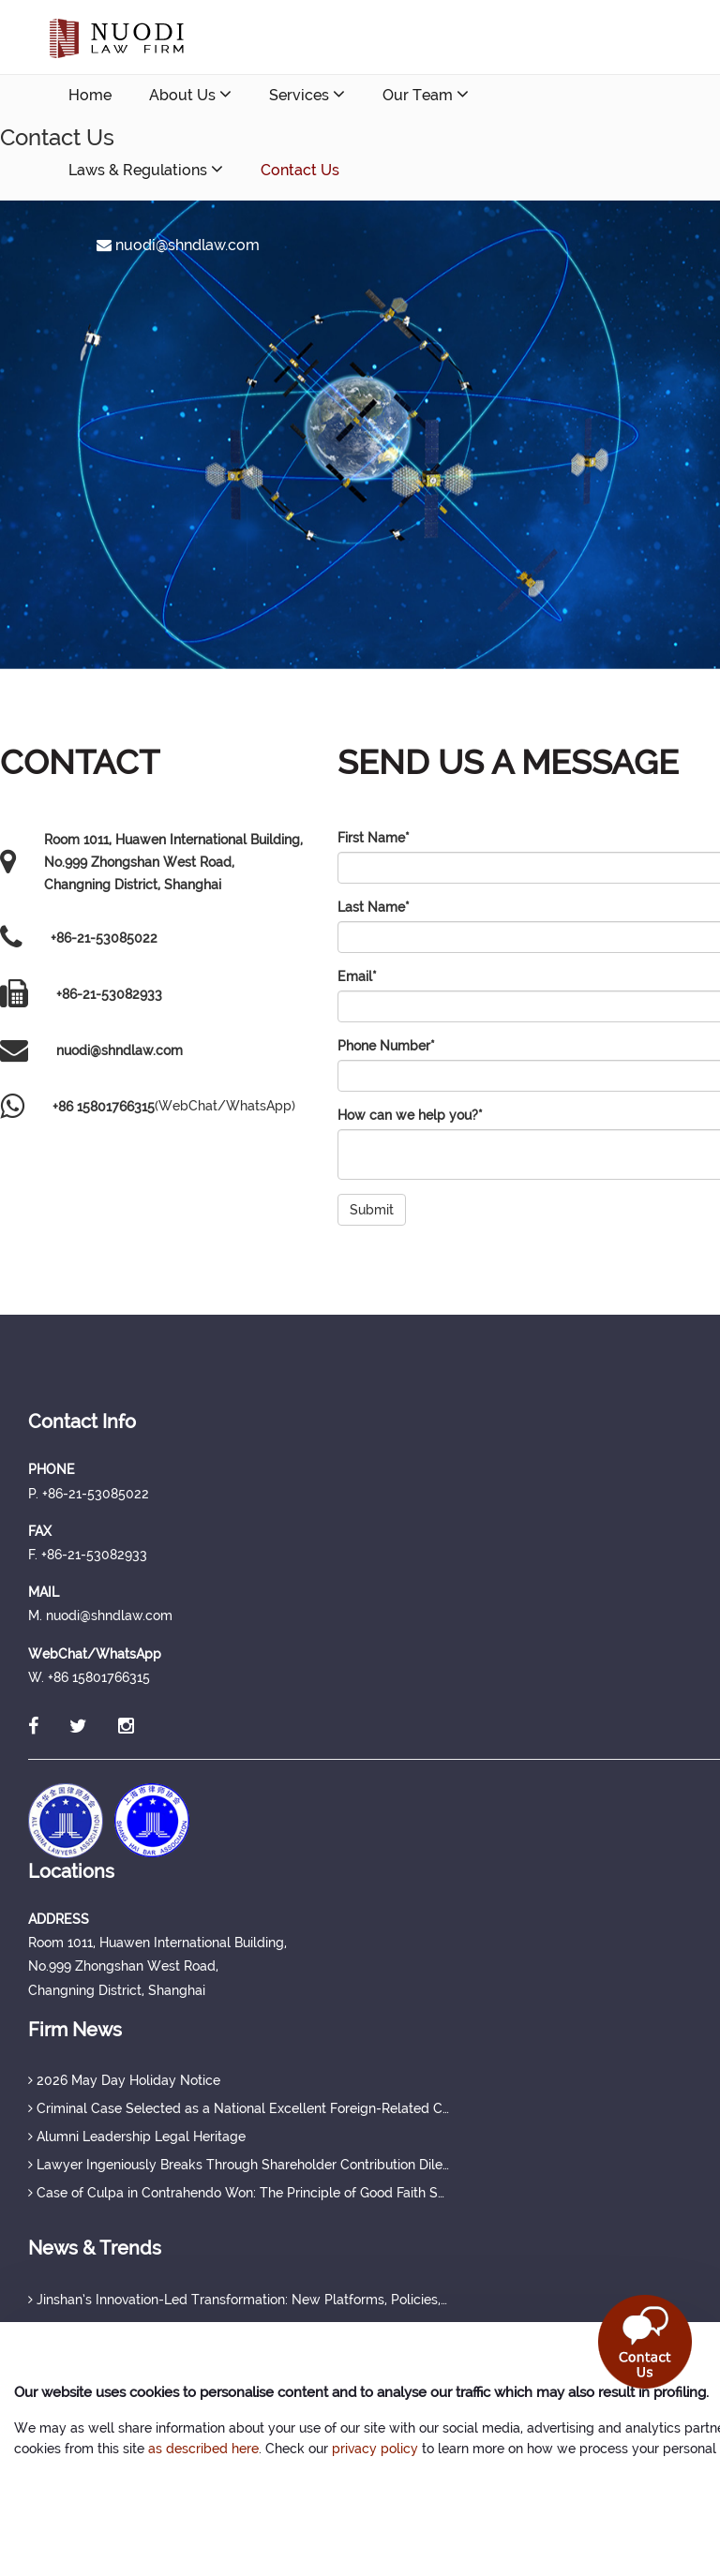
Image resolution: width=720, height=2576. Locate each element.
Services (307, 94)
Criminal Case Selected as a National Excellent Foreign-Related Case (239, 2108)
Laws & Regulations (145, 169)
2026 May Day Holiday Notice (124, 2080)
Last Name (374, 907)
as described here (203, 2448)
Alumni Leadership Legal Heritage (137, 2136)
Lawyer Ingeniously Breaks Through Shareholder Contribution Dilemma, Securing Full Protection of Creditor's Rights (239, 2164)
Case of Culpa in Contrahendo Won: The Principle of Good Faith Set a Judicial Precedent (239, 2192)
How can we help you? (410, 1115)
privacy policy (375, 2448)
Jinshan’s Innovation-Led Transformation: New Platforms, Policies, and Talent (239, 2299)
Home (90, 95)
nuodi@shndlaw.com (178, 245)
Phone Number (386, 1045)
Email (357, 976)
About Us (190, 94)
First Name (374, 837)
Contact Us (300, 170)
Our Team (425, 94)
